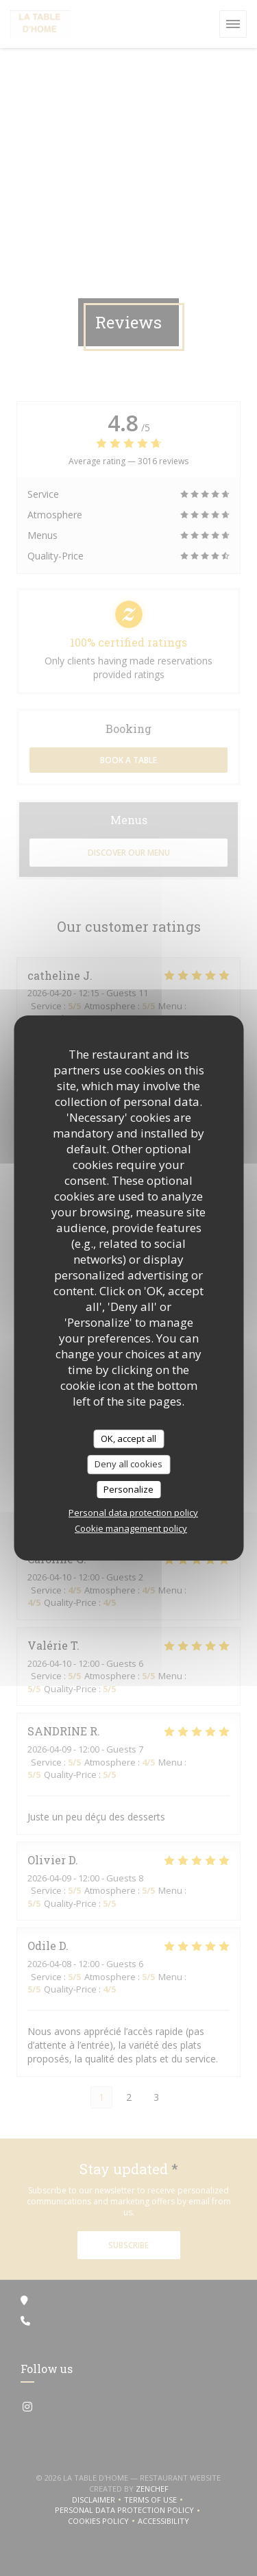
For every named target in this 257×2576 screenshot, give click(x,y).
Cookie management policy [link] (131, 1528)
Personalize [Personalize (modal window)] (128, 1489)
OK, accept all (128, 1438)
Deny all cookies (128, 1464)
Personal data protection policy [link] (133, 1512)
